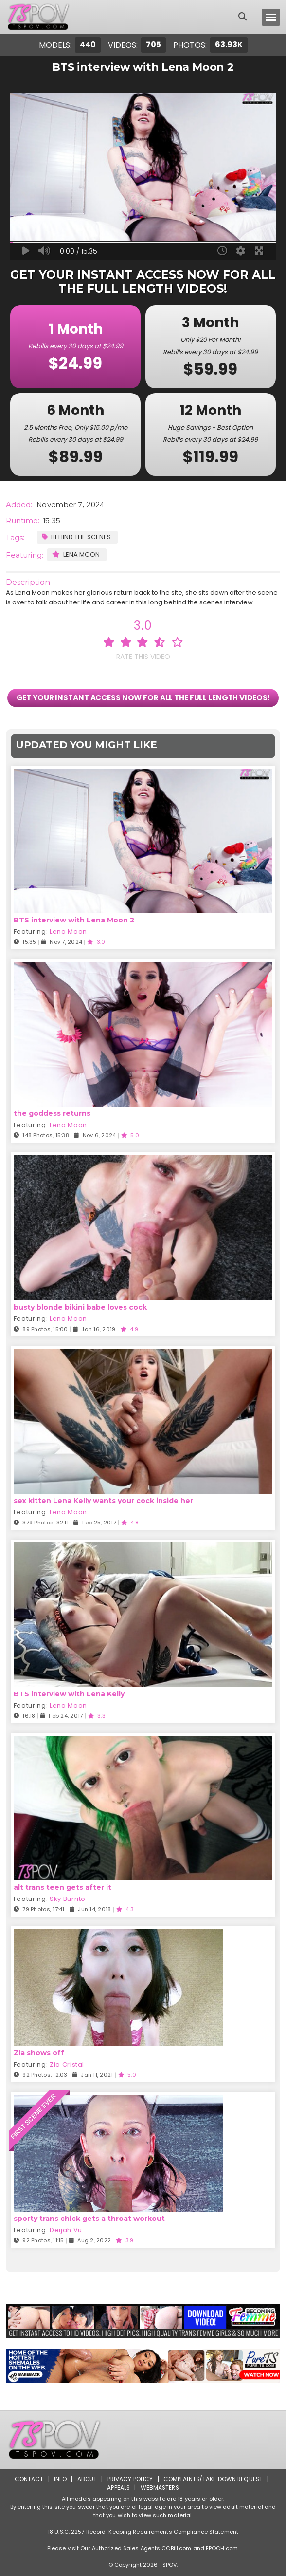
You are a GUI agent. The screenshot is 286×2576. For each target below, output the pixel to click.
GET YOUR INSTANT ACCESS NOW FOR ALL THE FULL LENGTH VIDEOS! (143, 698)
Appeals (117, 2487)
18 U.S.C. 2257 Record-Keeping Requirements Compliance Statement (143, 2532)
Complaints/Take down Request (213, 2479)
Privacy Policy (130, 2479)
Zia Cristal (67, 2064)
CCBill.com (176, 2548)
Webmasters (160, 2487)
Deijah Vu (66, 2230)
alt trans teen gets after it (62, 1887)
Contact (28, 2479)
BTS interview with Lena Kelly (69, 1694)
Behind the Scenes (76, 537)
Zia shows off (39, 2053)
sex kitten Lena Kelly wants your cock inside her (103, 1500)
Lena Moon (76, 554)
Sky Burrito (68, 1899)
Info (59, 2479)
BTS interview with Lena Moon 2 (74, 920)
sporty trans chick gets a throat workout (89, 2219)
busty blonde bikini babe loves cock (80, 1307)
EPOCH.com (222, 2548)
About (86, 2479)
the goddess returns (52, 1113)
